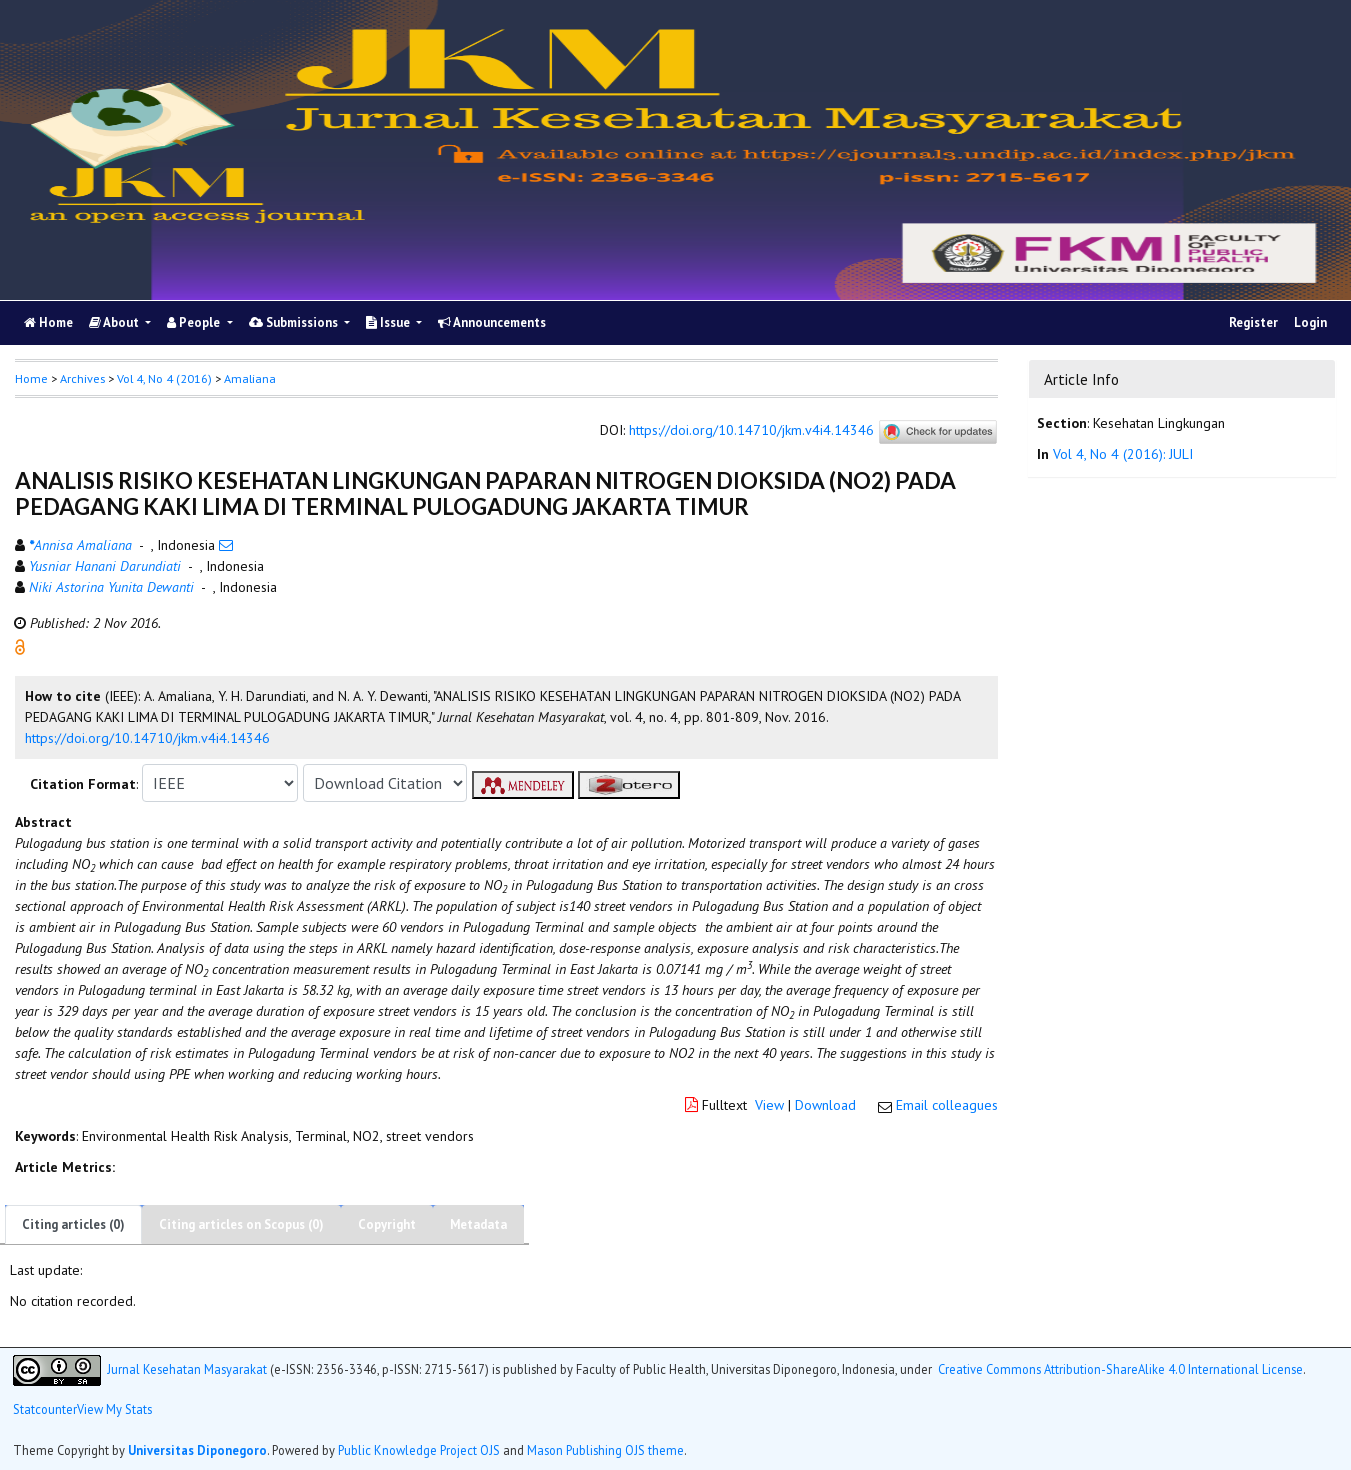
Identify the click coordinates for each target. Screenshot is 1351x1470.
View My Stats (114, 1409)
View (769, 1105)
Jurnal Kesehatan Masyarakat (187, 1368)
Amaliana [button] (250, 378)
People (195, 322)
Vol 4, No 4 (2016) (164, 378)
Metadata (478, 1224)
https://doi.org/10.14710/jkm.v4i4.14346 (751, 431)
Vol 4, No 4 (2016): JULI (1123, 454)
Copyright (387, 1224)
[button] (20, 646)
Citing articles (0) (73, 1224)
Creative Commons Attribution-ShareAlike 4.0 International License (1120, 1368)
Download (825, 1105)
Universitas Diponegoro (197, 1450)
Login (1310, 322)
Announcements (492, 322)
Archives (82, 378)
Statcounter (45, 1409)
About (115, 322)
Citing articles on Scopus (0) (241, 1224)
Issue (389, 322)
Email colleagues (947, 1105)
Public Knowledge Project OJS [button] (419, 1450)
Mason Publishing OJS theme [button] (605, 1450)
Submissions (295, 322)
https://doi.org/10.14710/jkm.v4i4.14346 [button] (147, 738)
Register (1253, 322)
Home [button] (31, 378)
